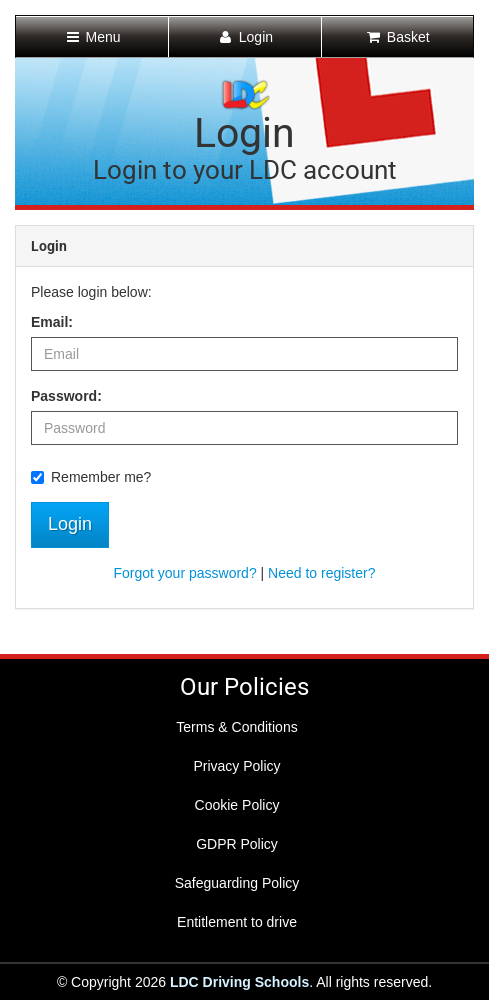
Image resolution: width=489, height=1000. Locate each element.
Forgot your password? (184, 573)
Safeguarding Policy (237, 883)
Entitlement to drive (237, 922)
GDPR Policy (237, 844)
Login (70, 524)
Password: (66, 396)
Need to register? (321, 573)
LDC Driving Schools (239, 982)
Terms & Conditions (236, 727)
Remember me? (91, 477)
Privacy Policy (236, 766)
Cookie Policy (237, 805)
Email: (52, 322)
